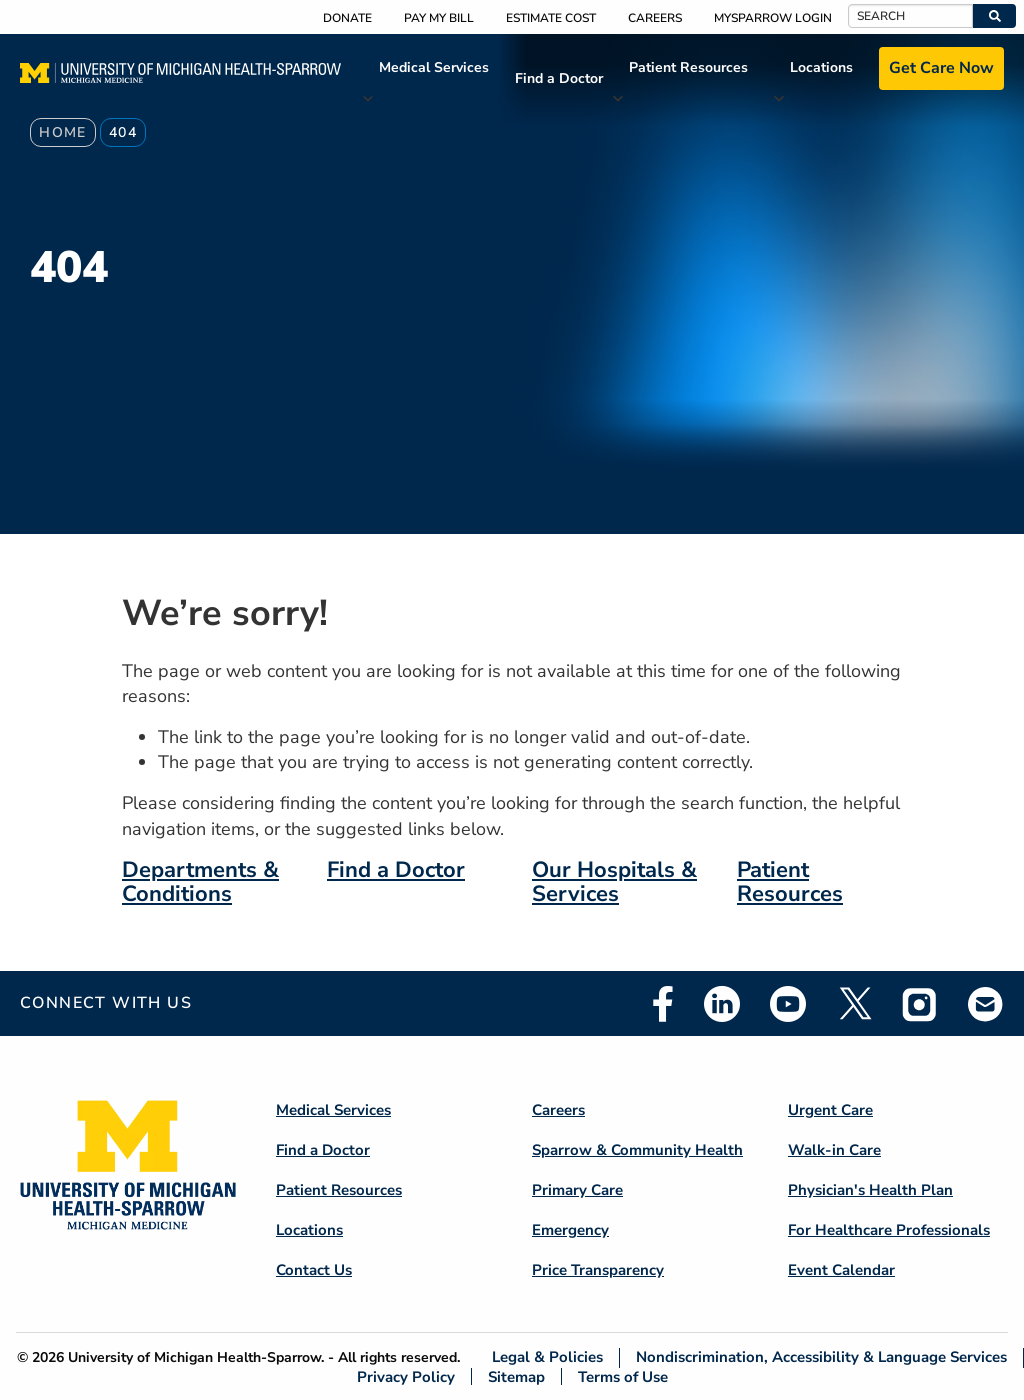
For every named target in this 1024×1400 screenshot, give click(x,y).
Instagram (920, 1004)
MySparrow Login (773, 18)
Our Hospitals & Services (614, 882)
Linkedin (722, 1004)
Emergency (570, 1230)
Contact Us (314, 1270)
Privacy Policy (406, 1376)
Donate (347, 18)
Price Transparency (598, 1270)
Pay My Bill (439, 18)
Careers (655, 18)
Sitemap (516, 1376)
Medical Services (434, 67)
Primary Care (577, 1190)
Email (986, 1003)
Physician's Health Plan (870, 1190)
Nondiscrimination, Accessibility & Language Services (821, 1357)
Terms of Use (623, 1376)
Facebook (663, 1004)
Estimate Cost (551, 18)
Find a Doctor (559, 78)
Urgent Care (830, 1110)
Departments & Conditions (200, 882)
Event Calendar (841, 1270)
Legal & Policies (547, 1357)
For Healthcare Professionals (889, 1230)
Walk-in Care (834, 1150)
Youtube (788, 1004)
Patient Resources (688, 67)
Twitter (854, 1004)
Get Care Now (941, 68)
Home (63, 132)
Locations (821, 67)
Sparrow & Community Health (637, 1150)
